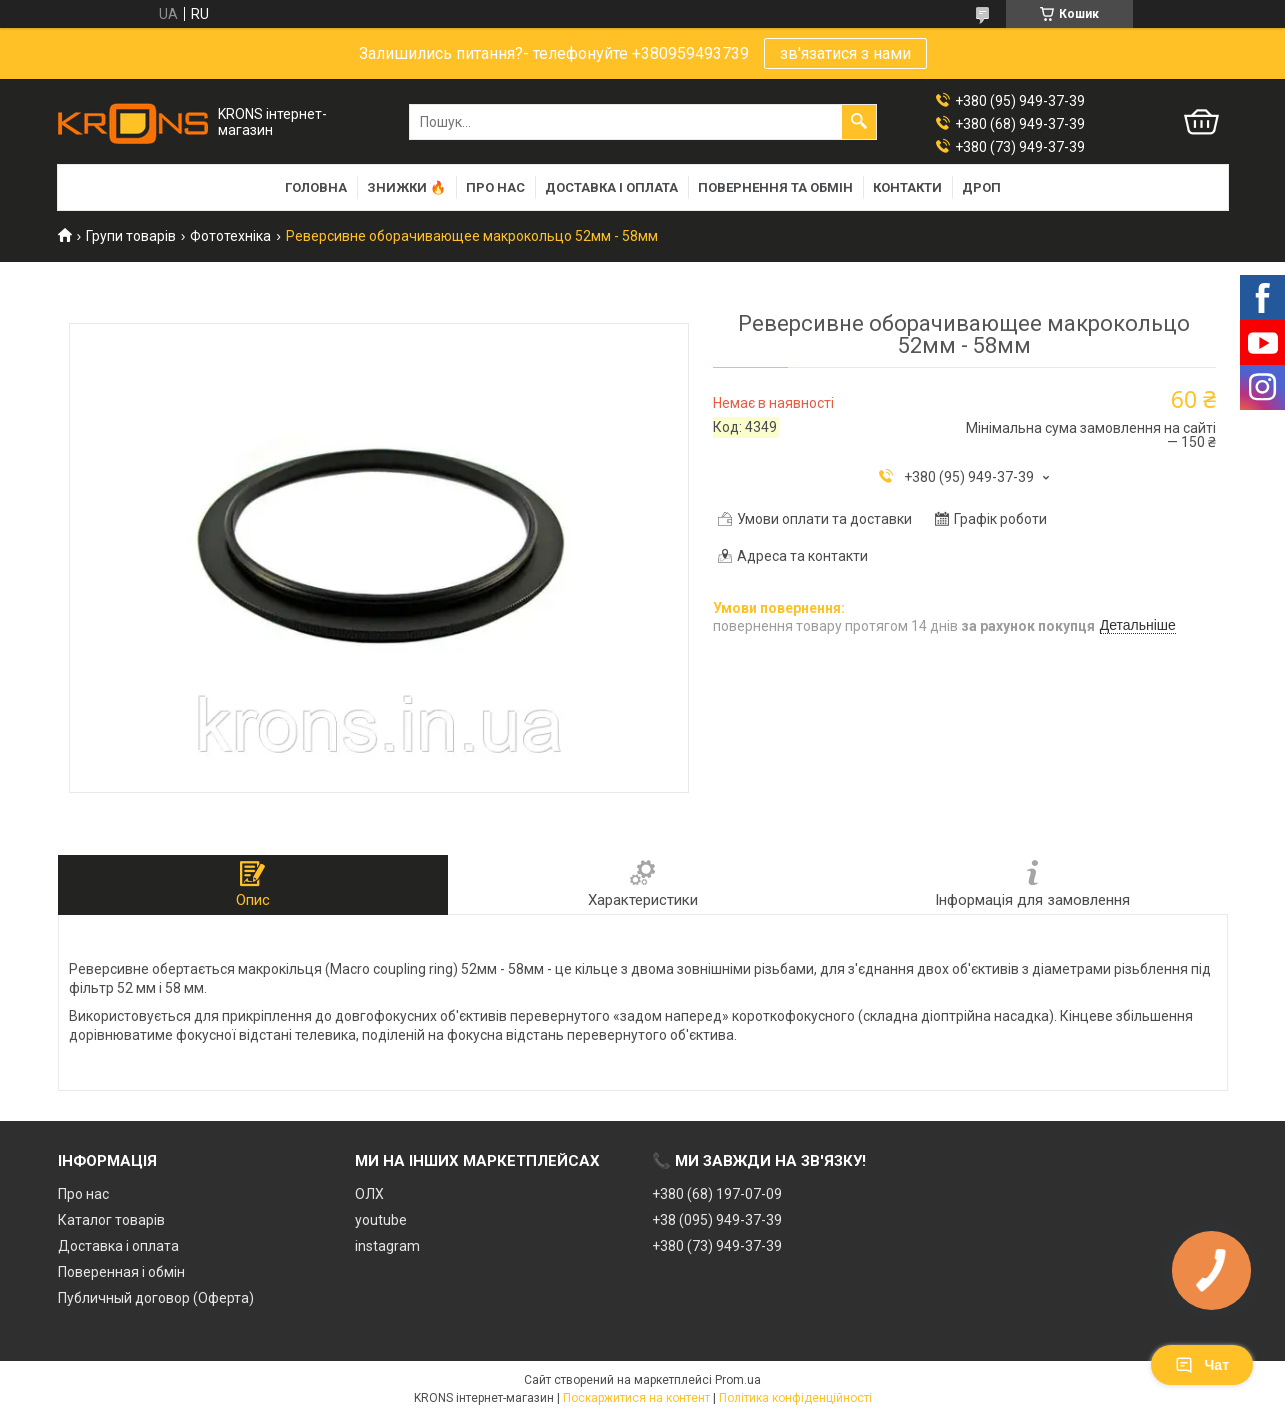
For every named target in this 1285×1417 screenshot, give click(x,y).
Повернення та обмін (775, 187)
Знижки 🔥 (406, 187)
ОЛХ (369, 1194)
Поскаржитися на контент (636, 1398)
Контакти (907, 187)
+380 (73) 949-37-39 (717, 1246)
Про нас (495, 187)
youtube (381, 1220)
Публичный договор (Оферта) (156, 1298)
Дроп (981, 187)
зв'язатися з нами (845, 53)
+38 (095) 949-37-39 (717, 1220)
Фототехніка (230, 236)
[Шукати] (859, 122)
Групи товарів (131, 236)
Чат (1202, 1365)
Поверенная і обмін (121, 1272)
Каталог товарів (111, 1220)
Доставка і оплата (611, 187)
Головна (316, 187)
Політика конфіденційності (795, 1398)
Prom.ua (738, 1380)
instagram (387, 1246)
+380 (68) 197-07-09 (717, 1194)
